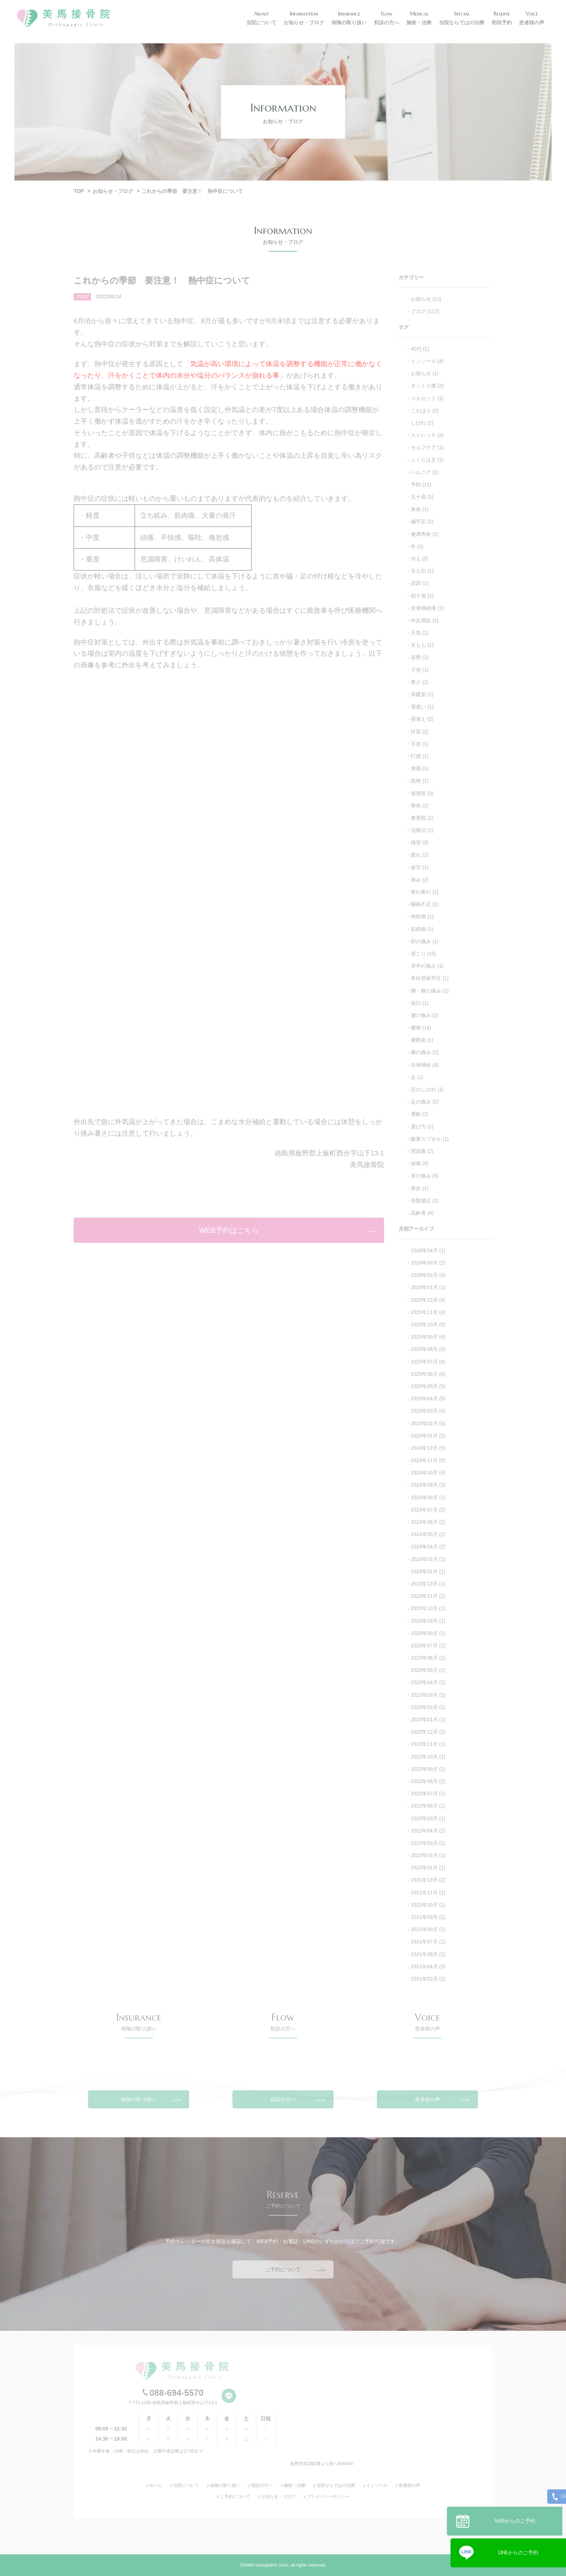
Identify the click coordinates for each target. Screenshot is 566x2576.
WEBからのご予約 (518, 2518)
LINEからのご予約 (518, 2550)
